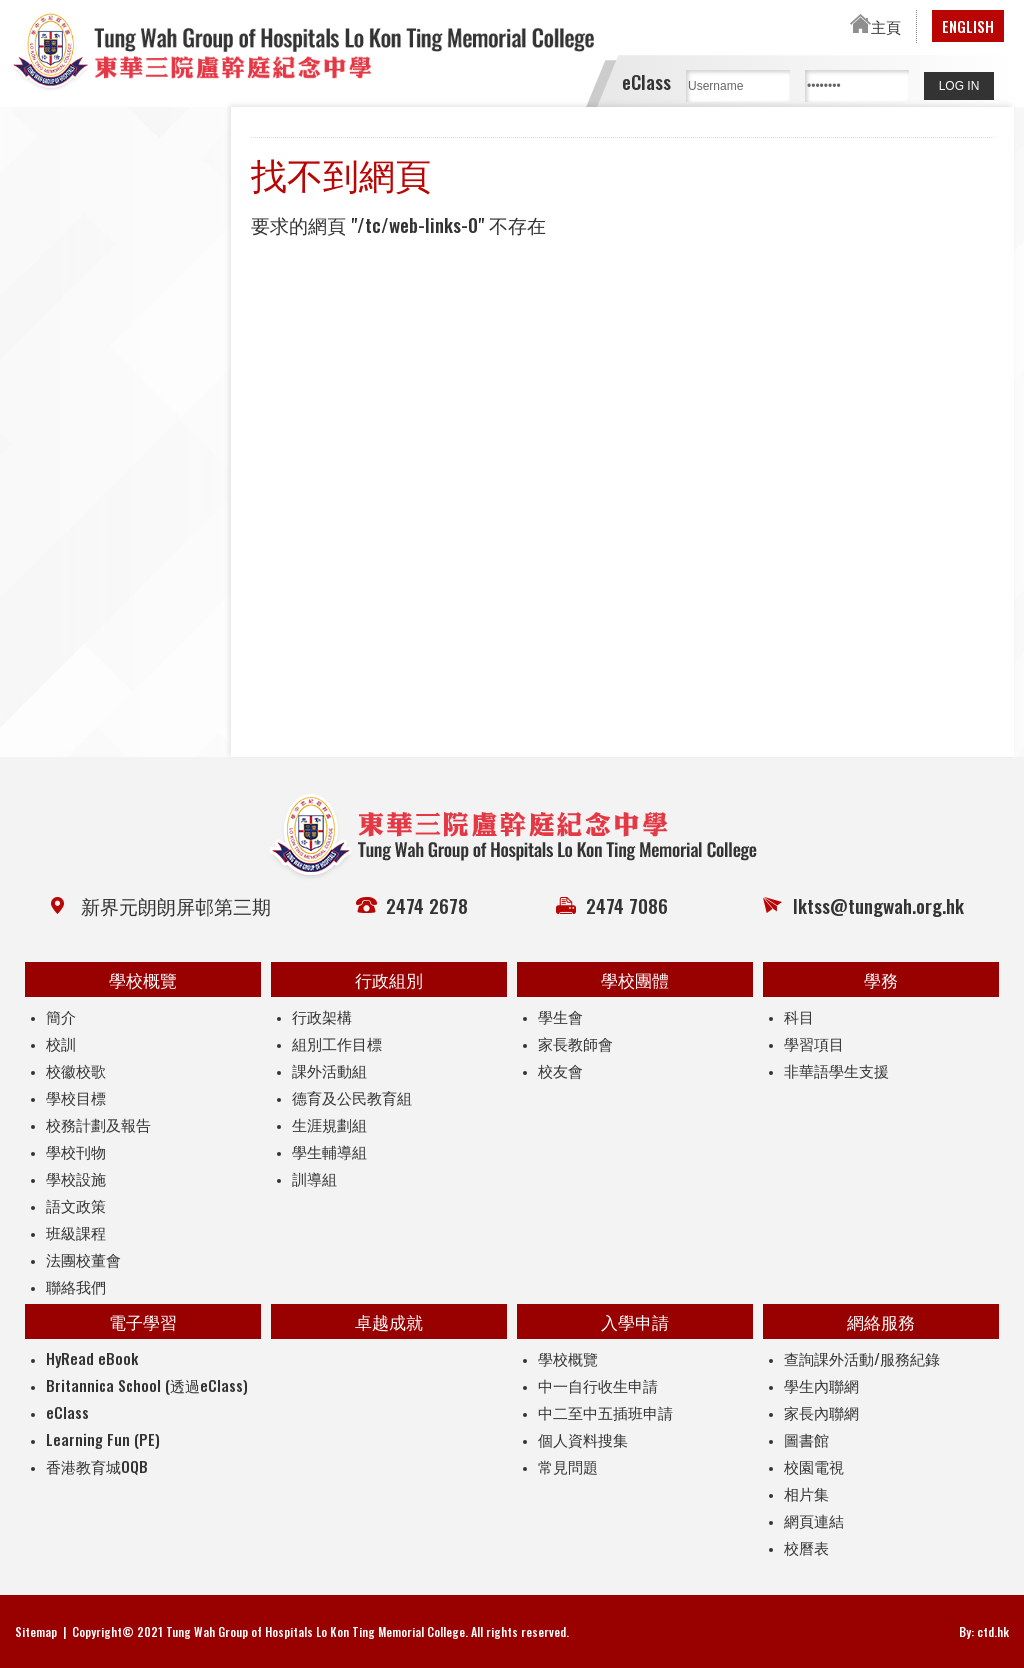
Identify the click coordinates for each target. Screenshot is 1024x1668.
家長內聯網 (821, 1412)
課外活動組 (329, 1070)
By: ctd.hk (984, 1631)
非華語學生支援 (836, 1070)
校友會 (560, 1070)
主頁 (875, 26)
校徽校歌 (76, 1070)
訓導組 (314, 1178)
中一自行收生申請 (598, 1385)
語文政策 (76, 1205)
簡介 (61, 1016)
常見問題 (568, 1466)
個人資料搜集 (583, 1439)
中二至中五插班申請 (605, 1412)
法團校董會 (83, 1259)
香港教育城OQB (97, 1466)
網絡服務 (881, 1321)
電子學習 (143, 1321)
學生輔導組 (329, 1151)
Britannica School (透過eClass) (147, 1385)
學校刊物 (76, 1151)
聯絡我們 (76, 1286)
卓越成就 (389, 1321)
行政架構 (322, 1016)
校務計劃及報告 (98, 1124)
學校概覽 (143, 979)
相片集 (806, 1493)
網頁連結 (814, 1520)
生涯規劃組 (329, 1124)
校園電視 (814, 1466)
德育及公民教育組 (352, 1097)
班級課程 (76, 1232)
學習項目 (814, 1043)
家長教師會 (575, 1043)
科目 (799, 1016)
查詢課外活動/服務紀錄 (862, 1358)
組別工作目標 (337, 1043)
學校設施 (76, 1178)
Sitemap (36, 1631)
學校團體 (635, 979)
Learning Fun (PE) (103, 1439)
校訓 (61, 1043)
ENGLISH (968, 26)
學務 (881, 979)
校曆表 (806, 1547)
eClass (67, 1412)
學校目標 (76, 1097)
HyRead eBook (92, 1358)
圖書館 (806, 1439)
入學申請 (635, 1321)
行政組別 (389, 979)
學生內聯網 (821, 1385)
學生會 (560, 1016)
